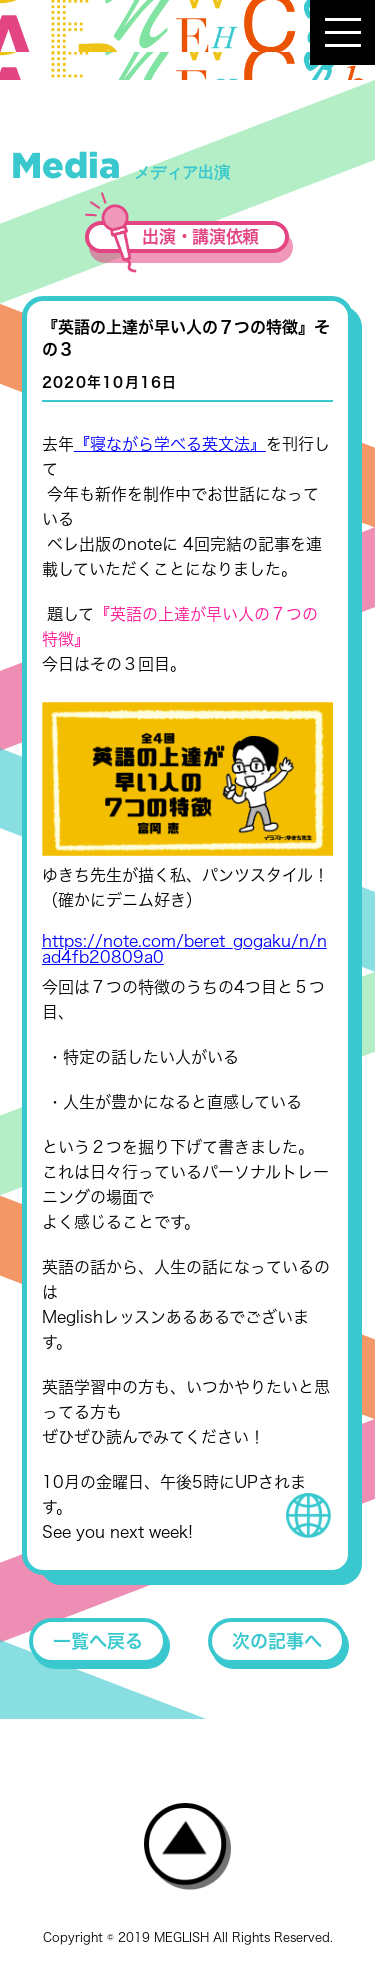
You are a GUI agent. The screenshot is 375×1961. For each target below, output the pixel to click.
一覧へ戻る (98, 1641)
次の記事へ (277, 1641)
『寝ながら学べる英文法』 (170, 444)
